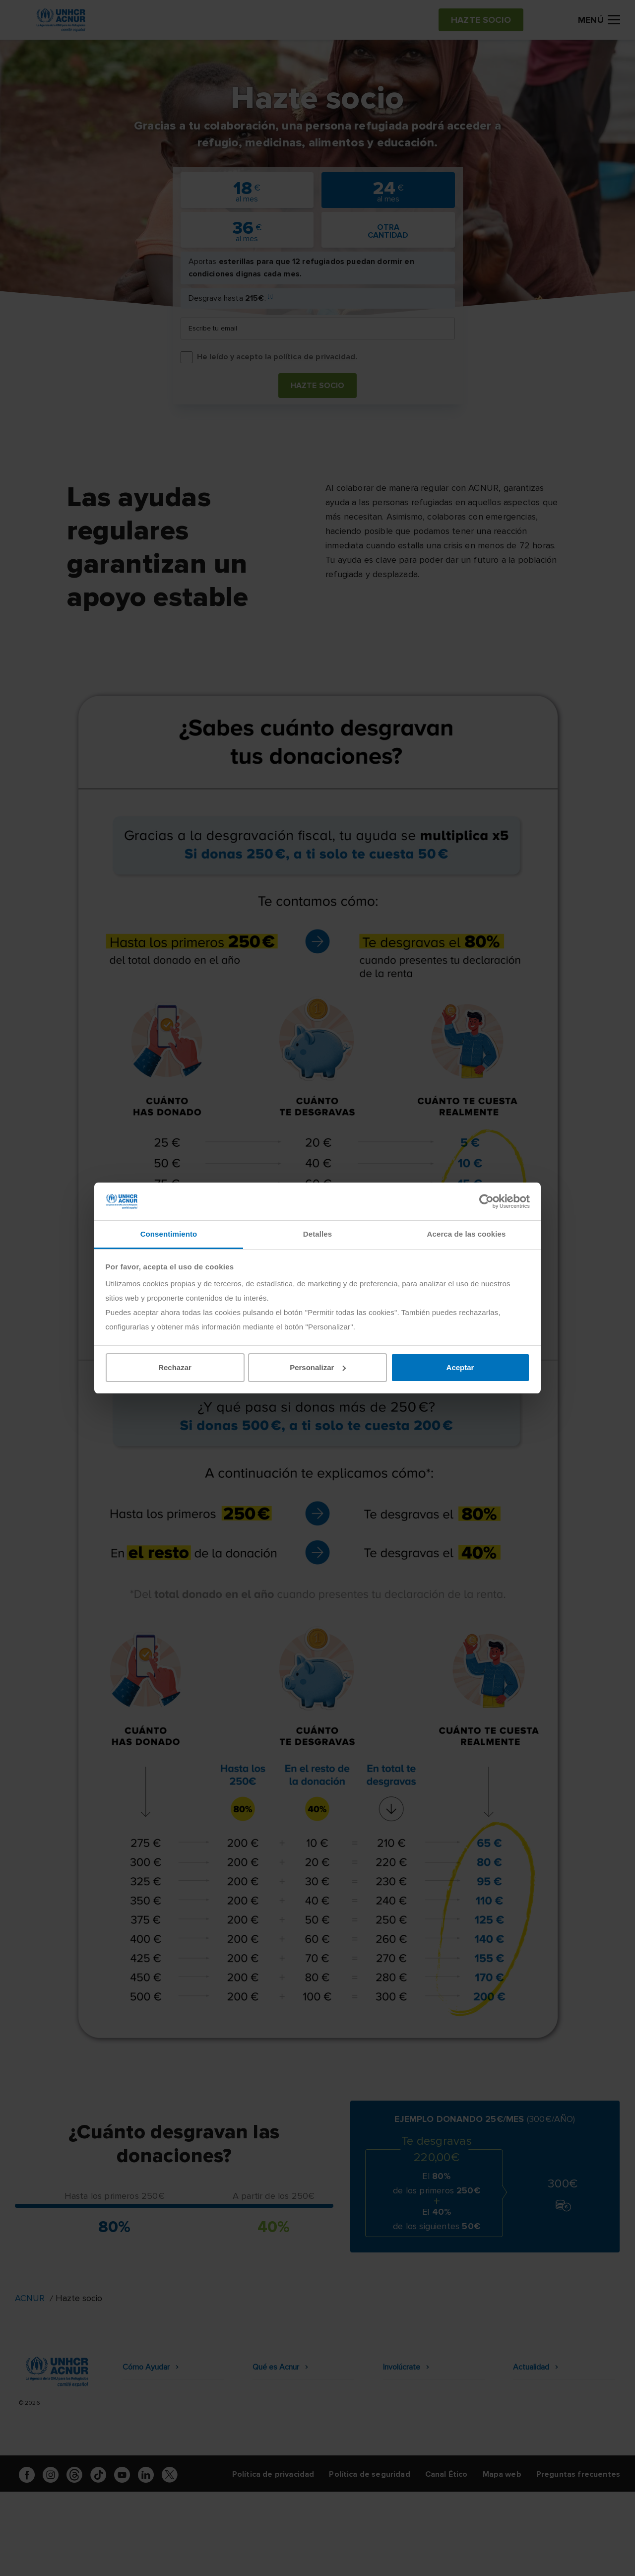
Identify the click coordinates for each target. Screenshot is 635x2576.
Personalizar (318, 1367)
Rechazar (174, 1367)
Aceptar (460, 1367)
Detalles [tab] (317, 1234)
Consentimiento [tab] (168, 1234)
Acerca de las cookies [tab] (466, 1234)
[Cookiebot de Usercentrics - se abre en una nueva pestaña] (486, 1201)
